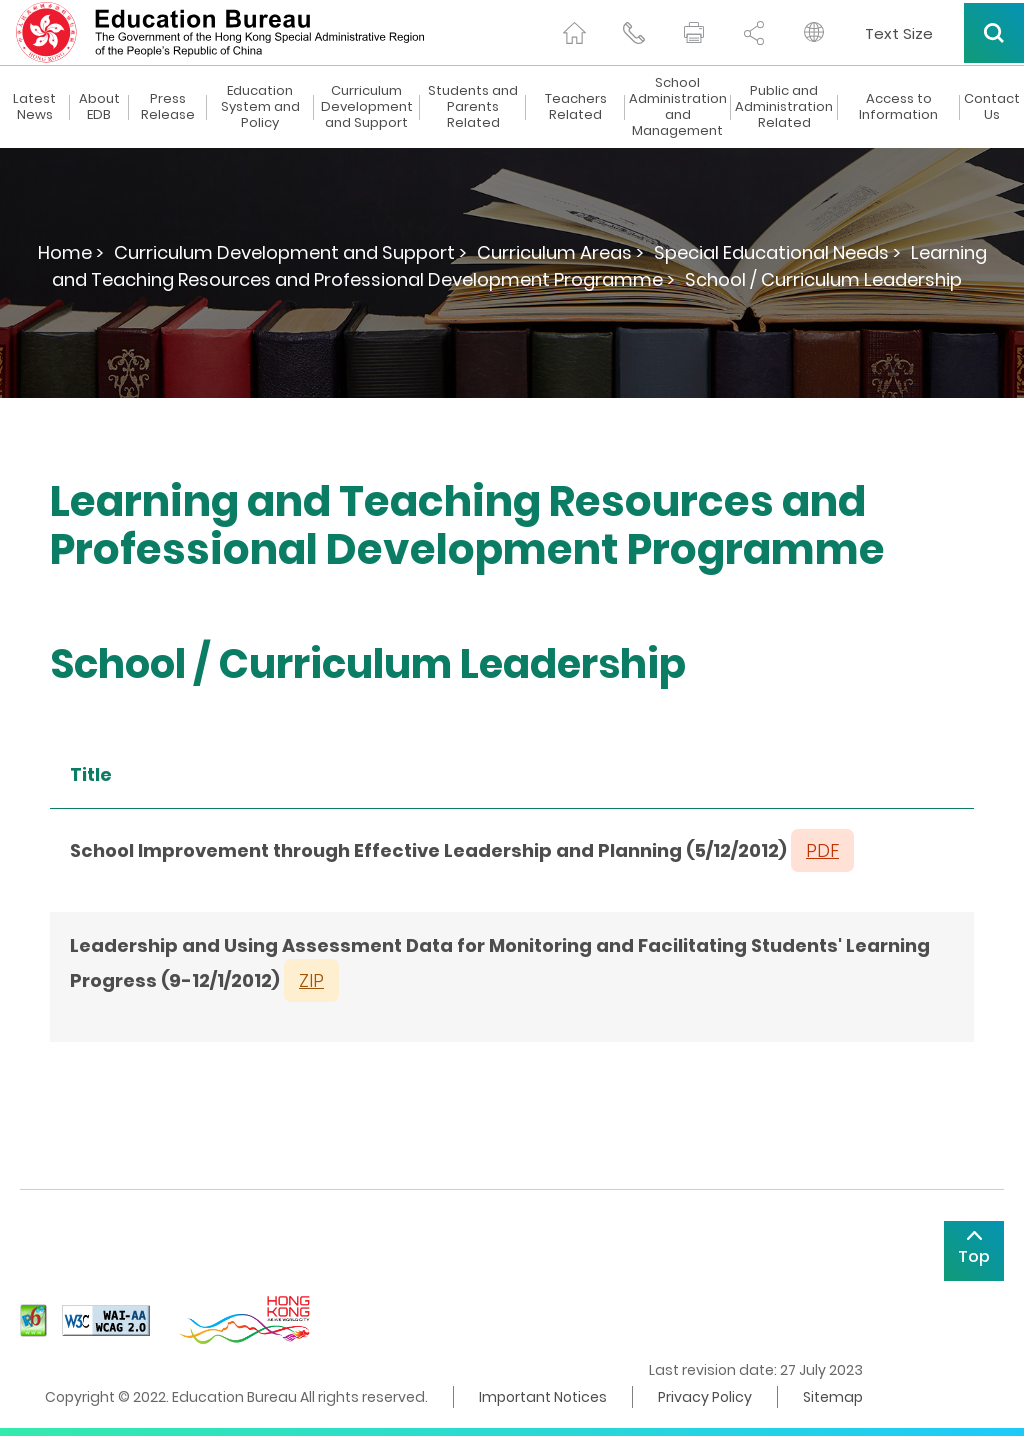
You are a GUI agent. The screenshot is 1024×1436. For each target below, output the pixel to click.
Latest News (34, 107)
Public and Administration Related (784, 107)
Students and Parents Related (473, 107)
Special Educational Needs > (777, 252)
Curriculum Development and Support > (290, 252)
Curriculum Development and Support (367, 107)
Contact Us (992, 107)
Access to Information (898, 107)
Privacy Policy (705, 1397)
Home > (71, 252)
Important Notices (543, 1397)
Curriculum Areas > (560, 252)
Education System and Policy (260, 107)
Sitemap (833, 1397)
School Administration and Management (678, 107)
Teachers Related (576, 107)
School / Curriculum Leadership (823, 279)
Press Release (168, 107)
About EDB (99, 107)
